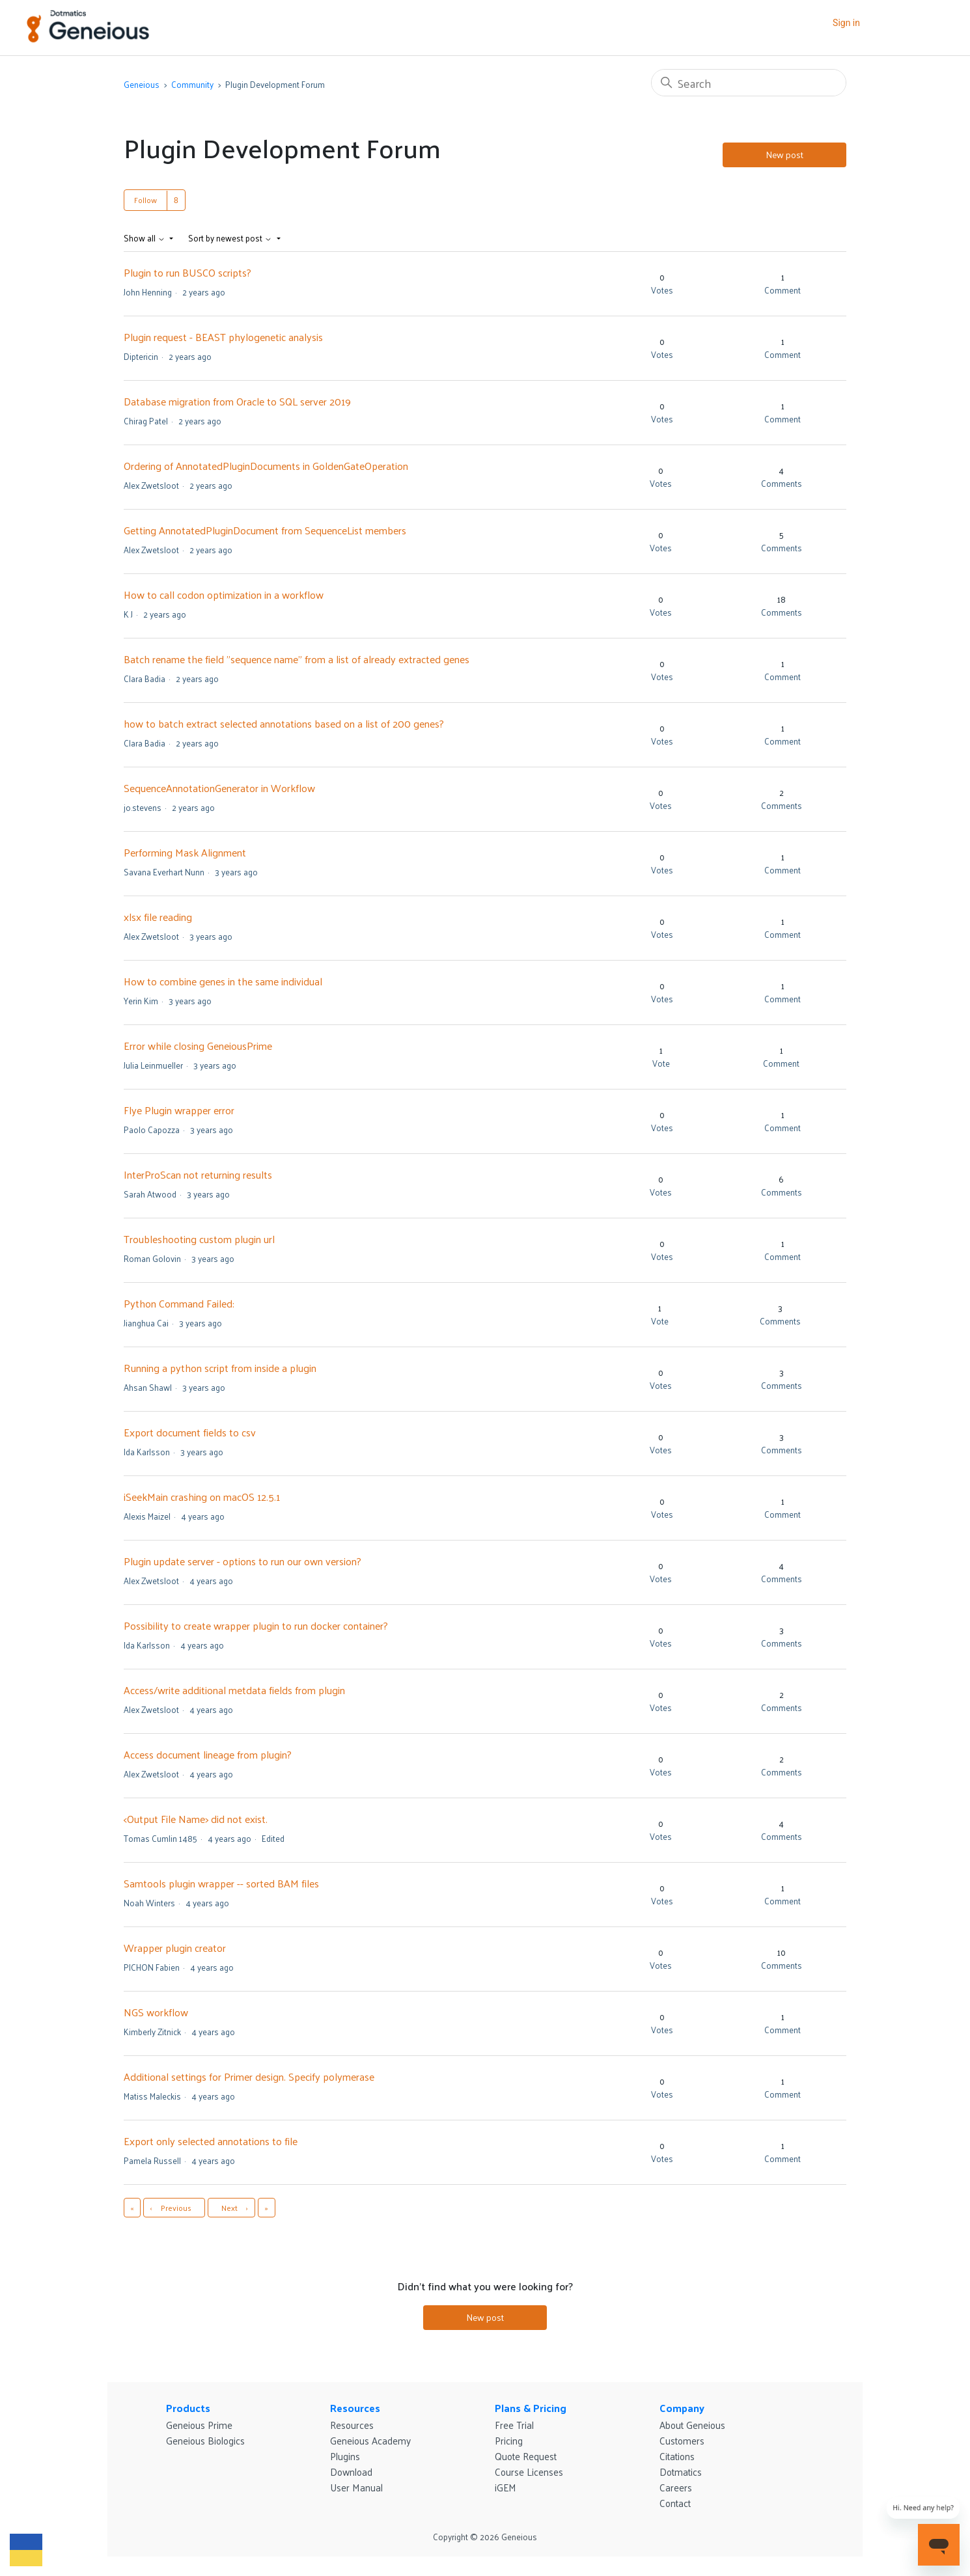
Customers (681, 2440)
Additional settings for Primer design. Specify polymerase (249, 2076)
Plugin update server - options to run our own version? (242, 1561)
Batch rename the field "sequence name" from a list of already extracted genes (296, 659)
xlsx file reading (158, 916)
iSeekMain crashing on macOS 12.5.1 (202, 1496)
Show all (145, 238)
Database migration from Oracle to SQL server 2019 (237, 401)
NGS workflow (156, 2012)
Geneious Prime (199, 2424)
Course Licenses (529, 2471)
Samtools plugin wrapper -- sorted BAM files (221, 1883)
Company (681, 2407)
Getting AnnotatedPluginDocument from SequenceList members (265, 530)
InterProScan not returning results (198, 1174)
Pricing (509, 2440)
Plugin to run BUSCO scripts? (187, 272)
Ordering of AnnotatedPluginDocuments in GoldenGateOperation (266, 465)
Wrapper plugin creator (175, 1947)
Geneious (141, 84)
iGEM (505, 2487)
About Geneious (692, 2424)
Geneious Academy (370, 2440)
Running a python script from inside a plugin (220, 1367)
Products (188, 2407)
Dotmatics (680, 2471)
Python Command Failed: (179, 1303)
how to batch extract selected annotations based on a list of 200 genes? (284, 723)
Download (351, 2471)
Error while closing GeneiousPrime (198, 1045)
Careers (675, 2487)
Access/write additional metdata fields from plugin (234, 1689)
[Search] (749, 83)
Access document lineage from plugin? (208, 1754)
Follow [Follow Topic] (145, 200)
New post (784, 154)
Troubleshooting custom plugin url (199, 1238)
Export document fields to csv (190, 1432)
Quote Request (526, 2456)
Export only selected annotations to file (211, 2140)
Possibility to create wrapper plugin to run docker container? (256, 1625)
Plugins (345, 2456)
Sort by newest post (231, 238)
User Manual (356, 2487)
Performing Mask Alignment (185, 852)
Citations (677, 2456)
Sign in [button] (846, 23)
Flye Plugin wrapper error (179, 1110)
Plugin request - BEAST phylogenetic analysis (223, 336)
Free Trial (514, 2424)
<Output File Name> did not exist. (196, 1818)
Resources (355, 2407)
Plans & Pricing (530, 2407)
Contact (675, 2503)
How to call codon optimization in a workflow (224, 594)
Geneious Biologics (205, 2440)
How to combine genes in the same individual (223, 981)
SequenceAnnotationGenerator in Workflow (219, 787)
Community (192, 84)
